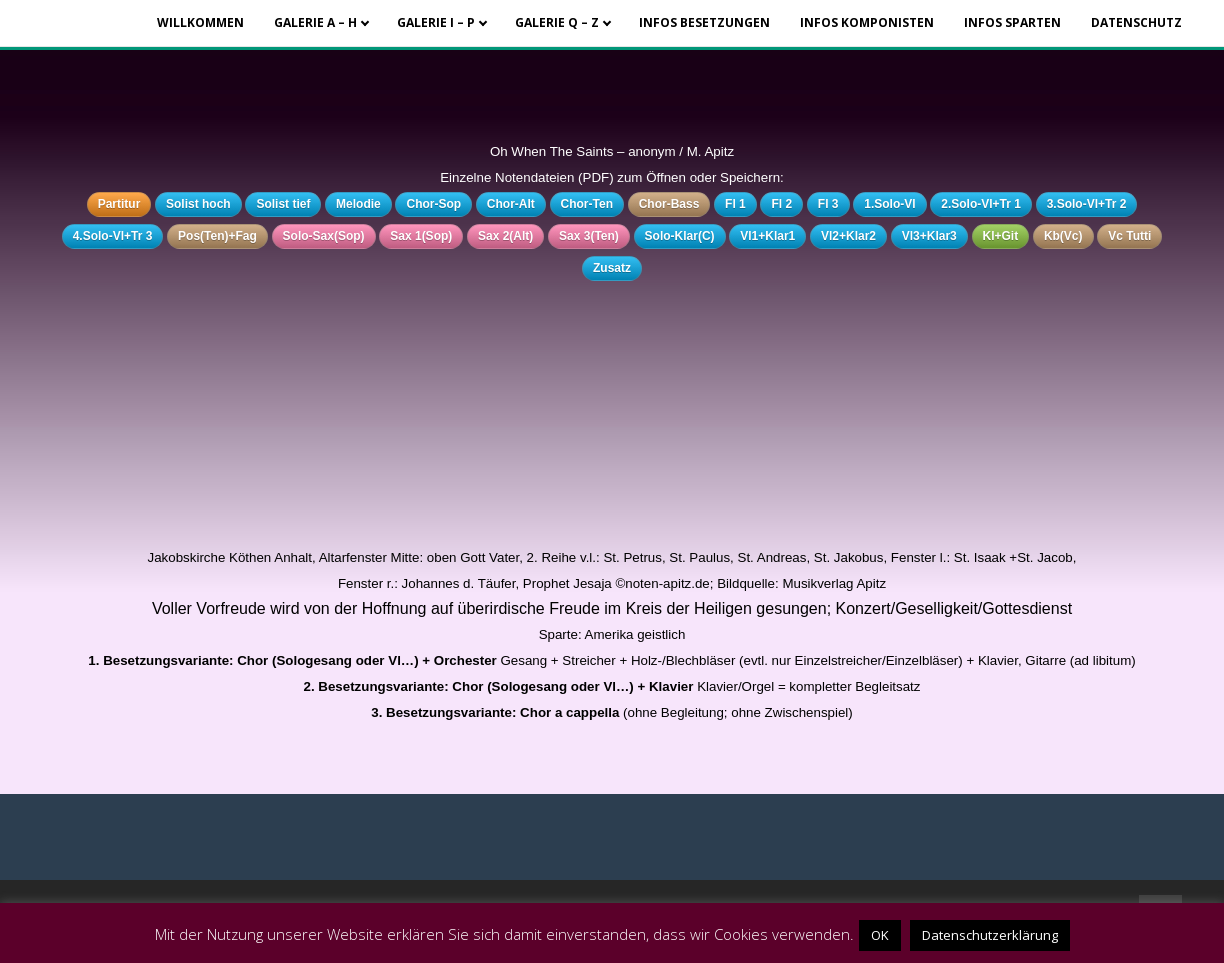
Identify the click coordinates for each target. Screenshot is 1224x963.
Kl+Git (1001, 236)
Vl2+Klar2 (848, 236)
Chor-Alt (511, 204)
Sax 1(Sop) (421, 236)
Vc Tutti (1129, 236)
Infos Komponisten (867, 22)
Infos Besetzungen (704, 22)
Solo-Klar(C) (680, 236)
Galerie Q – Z (557, 22)
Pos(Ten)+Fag (217, 236)
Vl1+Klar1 (767, 236)
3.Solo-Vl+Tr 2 (1087, 204)
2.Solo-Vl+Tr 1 (981, 204)
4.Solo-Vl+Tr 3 (113, 236)
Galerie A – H (315, 22)
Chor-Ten (587, 204)
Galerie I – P (436, 22)
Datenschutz (1136, 22)
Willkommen (200, 22)
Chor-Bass (669, 204)
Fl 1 (735, 204)
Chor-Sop (433, 204)
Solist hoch (198, 204)
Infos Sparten (1012, 22)
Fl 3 (828, 204)
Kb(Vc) (1063, 236)
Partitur (119, 204)
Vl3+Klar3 (929, 236)
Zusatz (612, 268)
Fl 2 (781, 204)
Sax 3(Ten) (589, 236)
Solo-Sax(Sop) (324, 236)
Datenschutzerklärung (990, 935)
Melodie (358, 204)
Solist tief (283, 204)
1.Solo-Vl (889, 204)
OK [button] (880, 935)
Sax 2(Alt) (505, 236)
